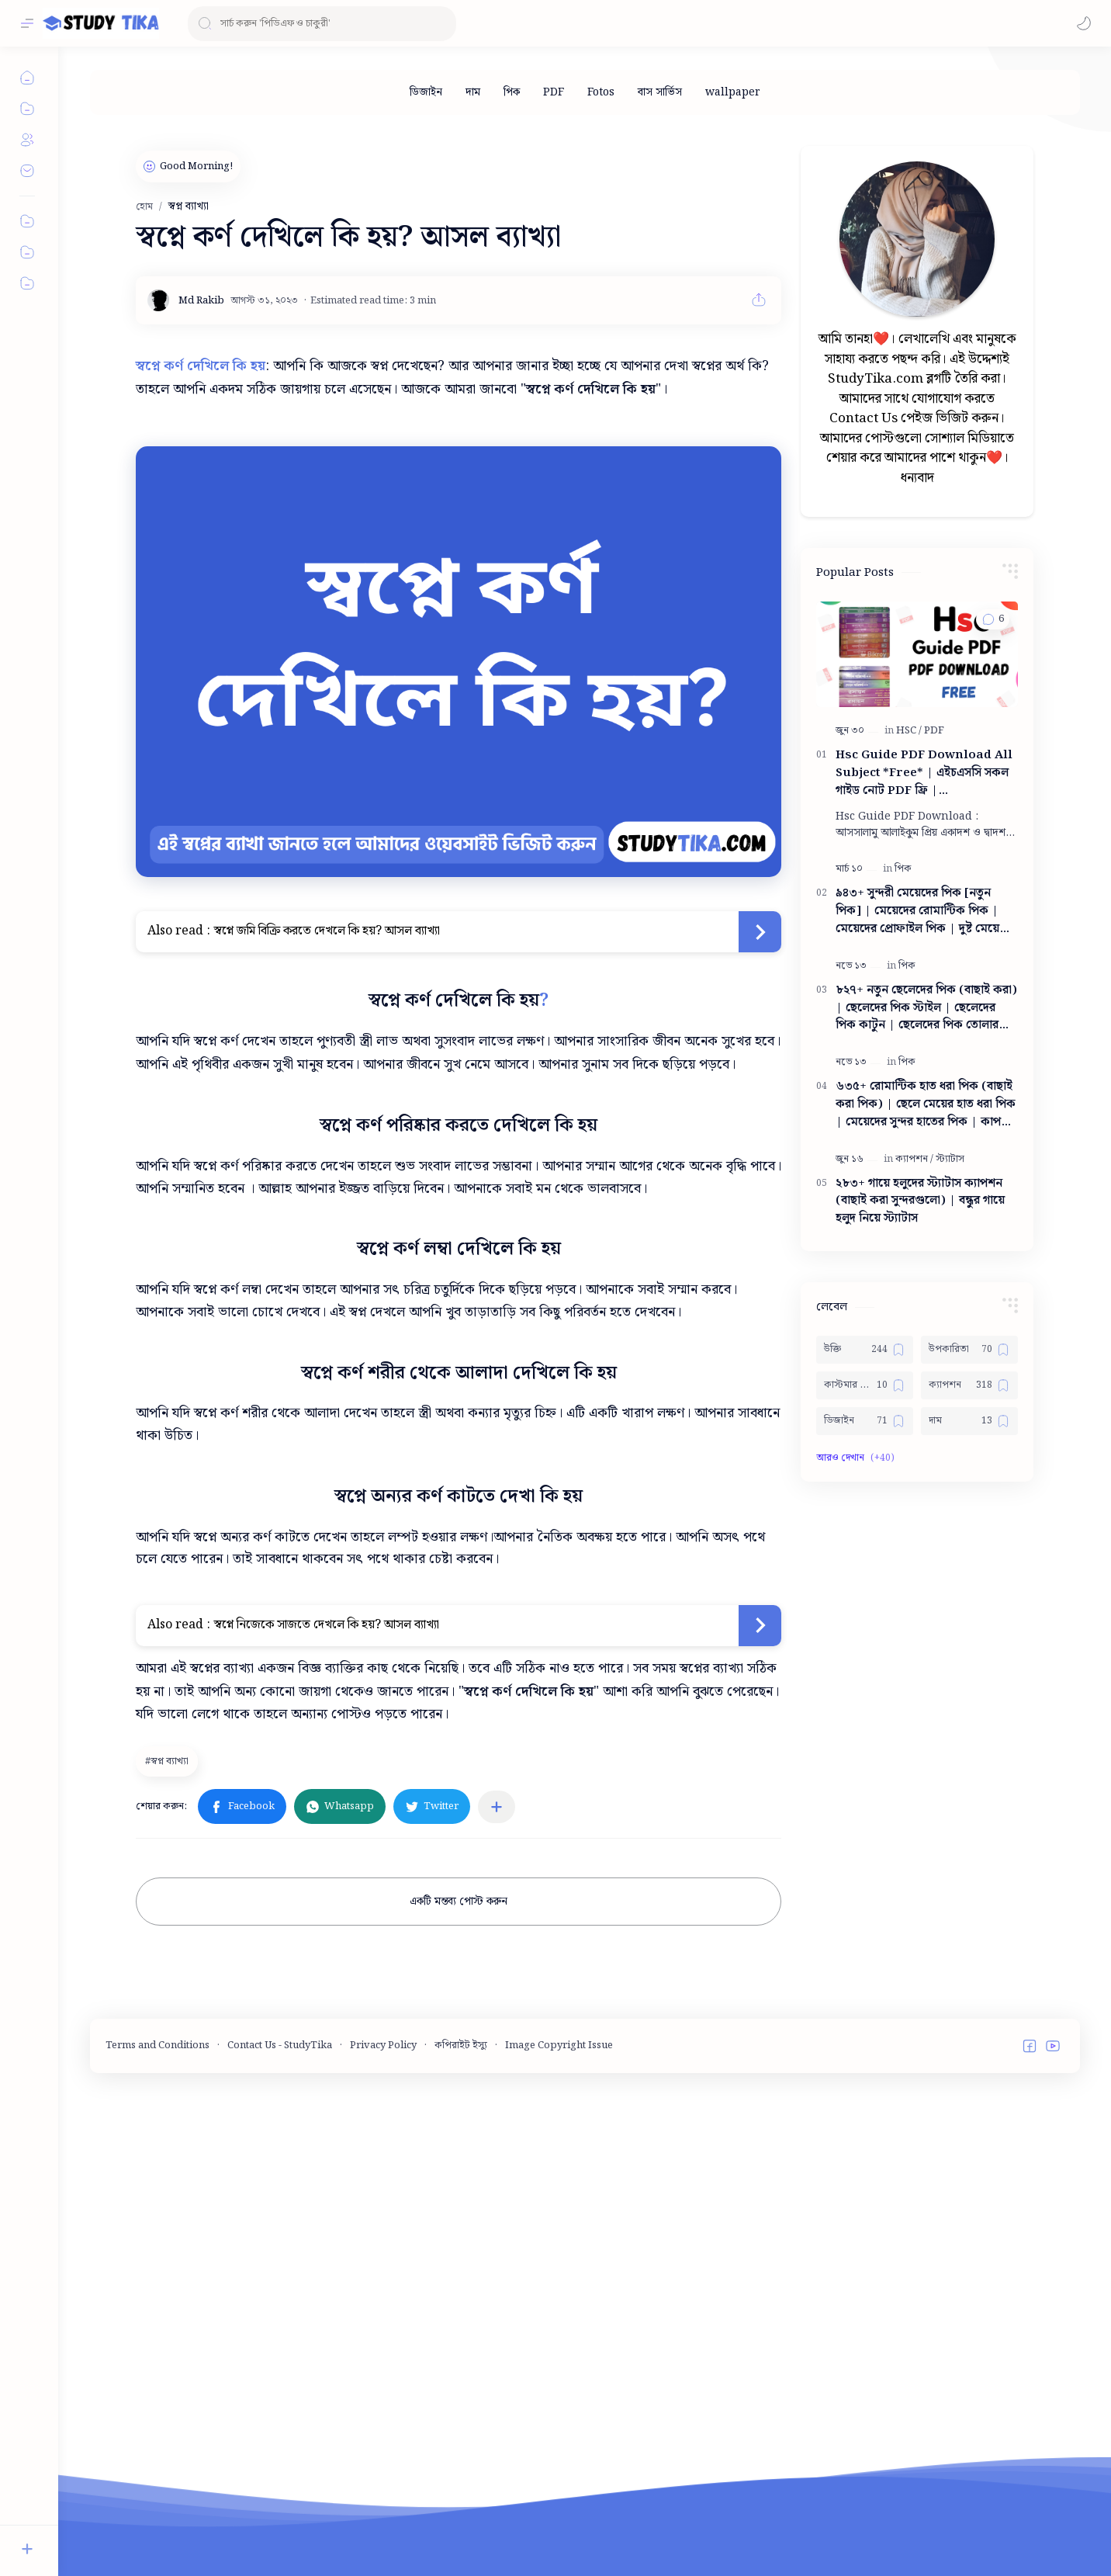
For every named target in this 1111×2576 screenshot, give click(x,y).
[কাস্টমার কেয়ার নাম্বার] (864, 1851)
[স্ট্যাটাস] (950, 1624)
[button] (1083, 23)
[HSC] (909, 1196)
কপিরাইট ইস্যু (460, 2533)
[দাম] (473, 92)
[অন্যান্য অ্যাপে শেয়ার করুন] (496, 1807)
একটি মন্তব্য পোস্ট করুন (458, 1901)
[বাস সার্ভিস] (660, 92)
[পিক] (512, 92)
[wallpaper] (732, 92)
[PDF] (553, 92)
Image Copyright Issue (559, 2533)
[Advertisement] (917, 348)
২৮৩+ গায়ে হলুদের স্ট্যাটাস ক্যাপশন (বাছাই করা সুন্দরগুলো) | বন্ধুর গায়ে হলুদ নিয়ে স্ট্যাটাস (920, 1667)
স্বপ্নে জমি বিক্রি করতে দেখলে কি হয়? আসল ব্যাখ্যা (327, 931)
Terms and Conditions (157, 2533)
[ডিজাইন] (426, 92)
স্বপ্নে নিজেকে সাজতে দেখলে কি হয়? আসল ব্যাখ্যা (326, 1625)
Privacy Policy (383, 2533)
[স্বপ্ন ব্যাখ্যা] (169, 1761)
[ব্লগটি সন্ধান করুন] (322, 23)
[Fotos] (600, 92)
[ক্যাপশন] (914, 1624)
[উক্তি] (864, 1815)
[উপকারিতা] (969, 1815)
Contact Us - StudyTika (279, 2533)
